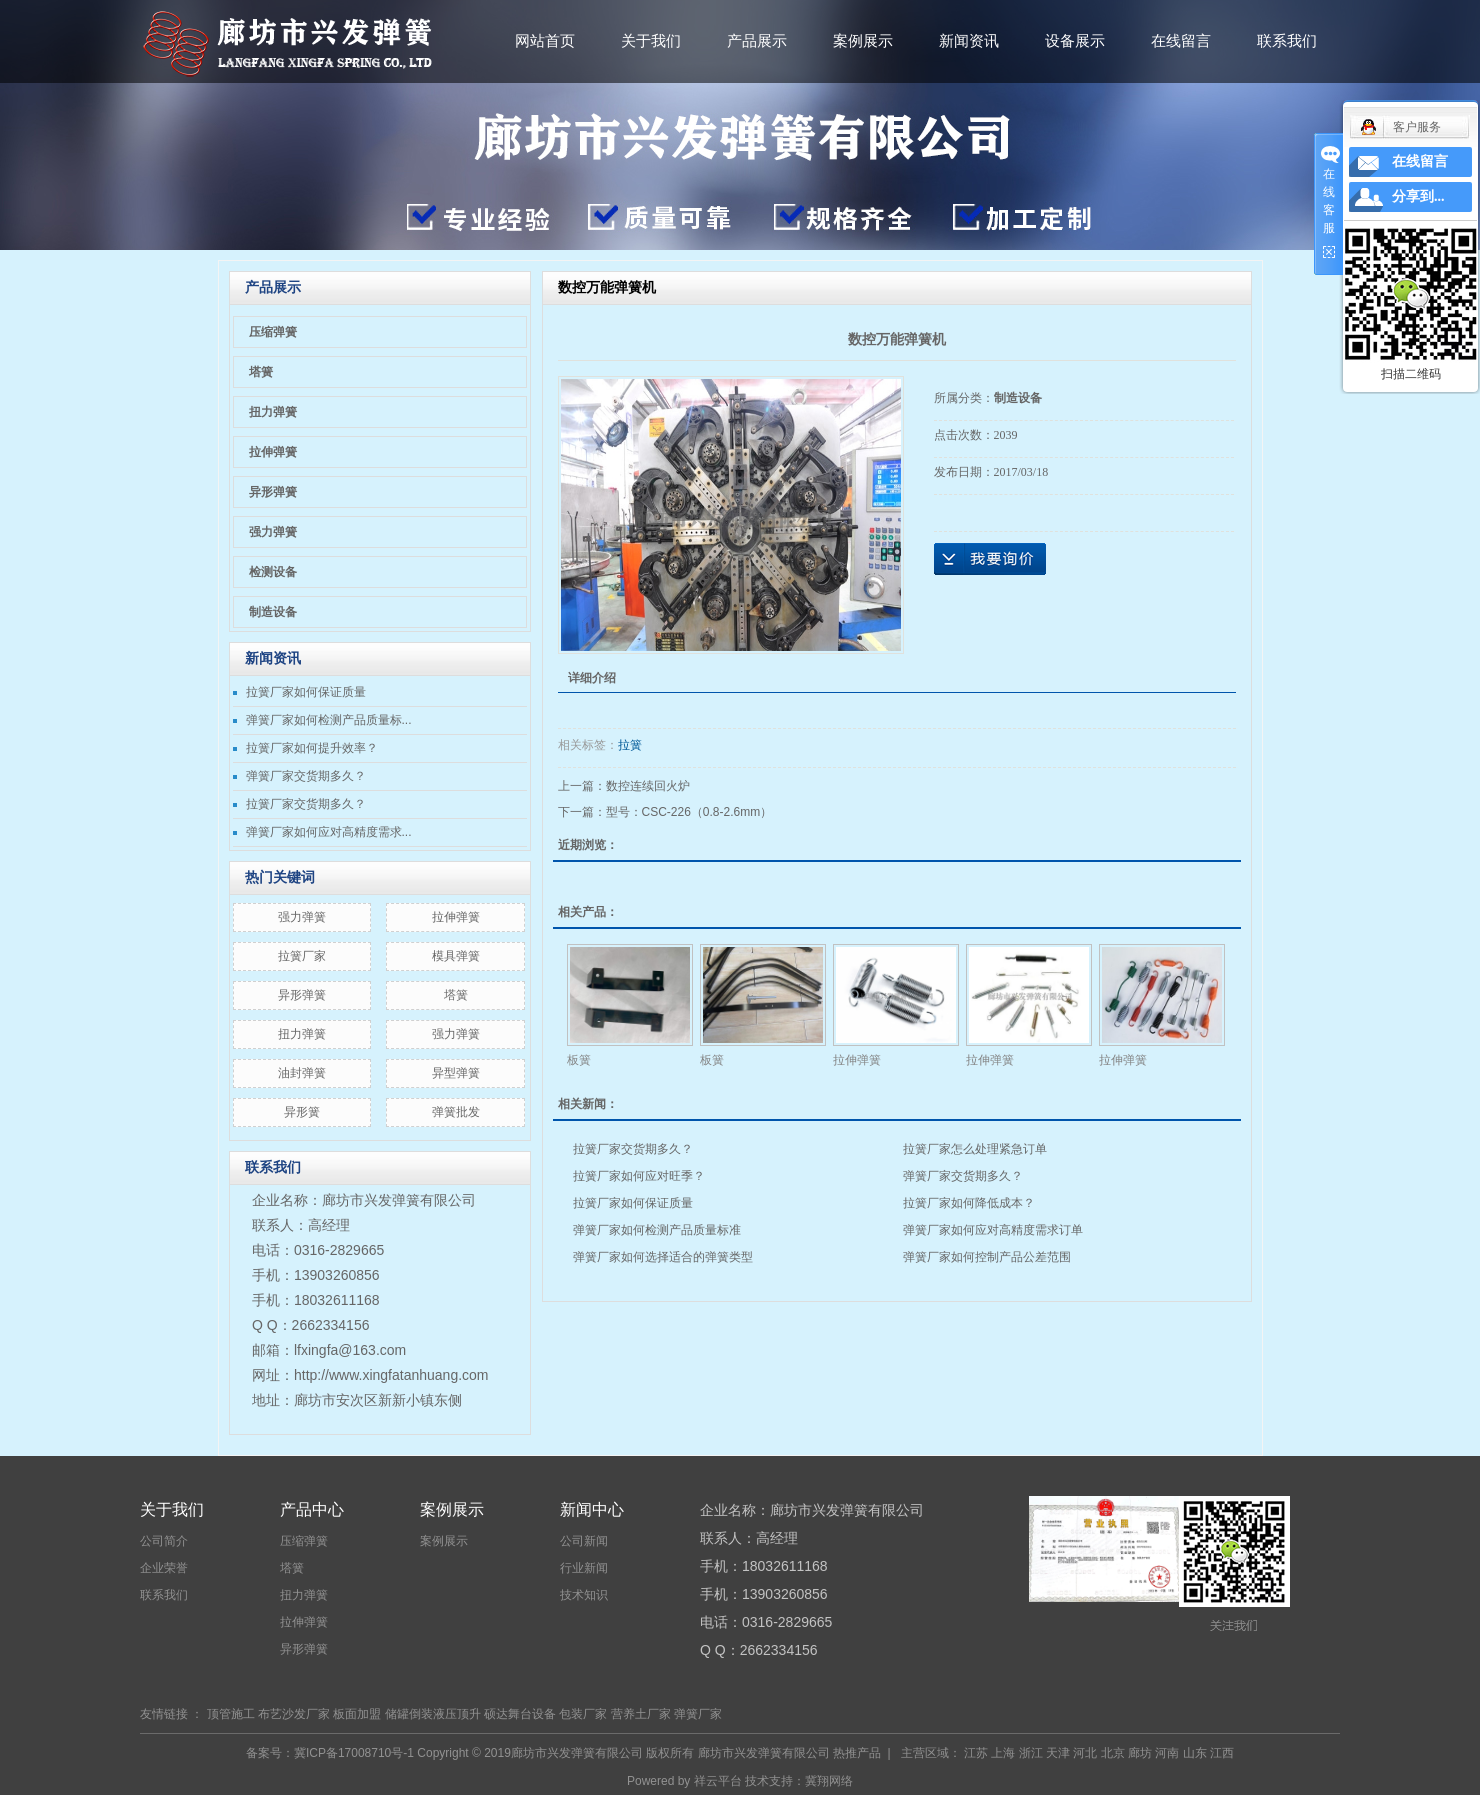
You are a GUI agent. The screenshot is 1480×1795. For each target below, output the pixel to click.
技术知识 (584, 1595)
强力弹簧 (273, 532)
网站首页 (545, 40)
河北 (1085, 1753)
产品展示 (757, 40)
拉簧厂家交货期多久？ (306, 804)
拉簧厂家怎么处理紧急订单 (975, 1149)
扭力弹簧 (273, 412)
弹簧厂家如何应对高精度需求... (329, 832)
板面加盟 (357, 1714)
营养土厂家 (641, 1714)
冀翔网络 (829, 1781)
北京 (1113, 1753)
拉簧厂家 (302, 956)
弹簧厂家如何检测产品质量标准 (657, 1230)
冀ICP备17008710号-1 (354, 1753)
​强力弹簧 (302, 917)
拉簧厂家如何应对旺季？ (639, 1176)
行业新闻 (584, 1568)
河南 (1167, 1753)
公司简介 (164, 1541)
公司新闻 (584, 1541)
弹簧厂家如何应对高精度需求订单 (993, 1230)
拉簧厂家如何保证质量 (306, 692)
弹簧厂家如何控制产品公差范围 (987, 1257)
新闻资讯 (969, 40)
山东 (1195, 1753)
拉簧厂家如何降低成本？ (969, 1203)
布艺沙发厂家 (294, 1714)
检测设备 (273, 572)
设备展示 (1075, 40)
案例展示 (863, 40)
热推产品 (857, 1753)
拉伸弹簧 (273, 452)
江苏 (976, 1753)
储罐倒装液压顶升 (433, 1714)
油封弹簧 (302, 1073)
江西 (1222, 1753)
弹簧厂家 (698, 1714)
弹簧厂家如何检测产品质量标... (329, 720)
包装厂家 (583, 1714)
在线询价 (990, 559)
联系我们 (1287, 40)
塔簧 (261, 372)
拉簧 (630, 745)
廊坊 (1140, 1753)
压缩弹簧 (273, 332)
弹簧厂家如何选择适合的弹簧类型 (663, 1257)
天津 (1058, 1753)
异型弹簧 (456, 1073)
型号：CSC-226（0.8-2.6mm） (689, 812)
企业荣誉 (164, 1568)
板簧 (579, 1060)
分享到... (1418, 196)
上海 (1003, 1753)
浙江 (1031, 1753)
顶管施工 (231, 1714)
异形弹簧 (273, 492)
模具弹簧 (456, 956)
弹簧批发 (456, 1112)
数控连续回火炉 (648, 786)
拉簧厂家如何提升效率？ (312, 748)
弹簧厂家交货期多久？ (306, 776)
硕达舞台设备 (520, 1714)
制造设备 (273, 612)
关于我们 (651, 40)
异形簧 (302, 1112)
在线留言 (1181, 40)
